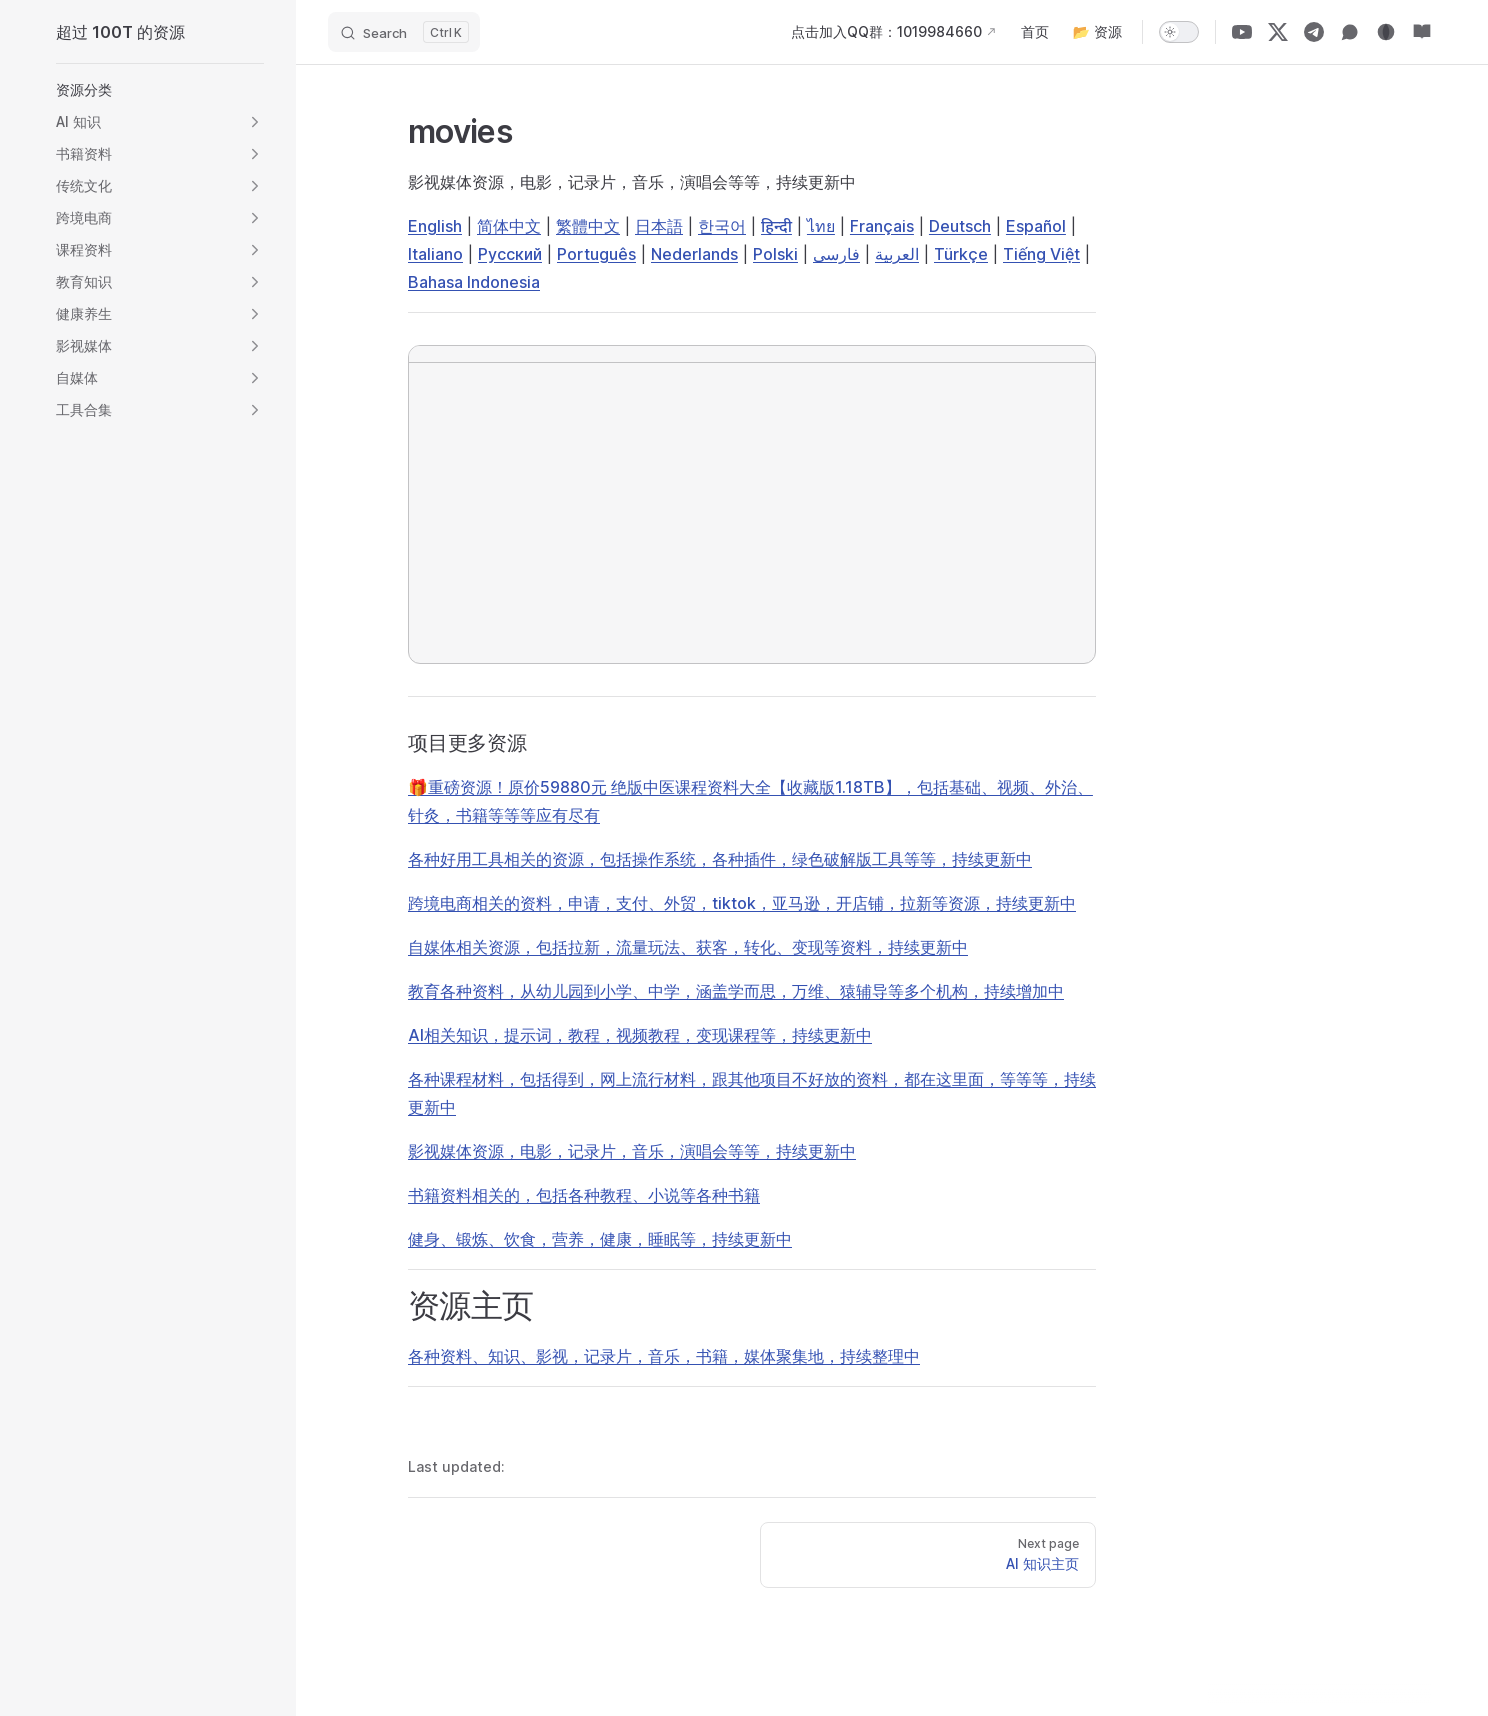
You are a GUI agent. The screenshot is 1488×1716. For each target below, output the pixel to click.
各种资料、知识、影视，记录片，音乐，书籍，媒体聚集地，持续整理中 (664, 1356)
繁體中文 (588, 226)
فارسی (836, 254)
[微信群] (1350, 32)
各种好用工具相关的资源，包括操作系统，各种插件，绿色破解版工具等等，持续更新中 (720, 859)
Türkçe (961, 254)
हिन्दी (776, 226)
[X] (1278, 32)
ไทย (821, 226)
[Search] (404, 32)
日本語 (659, 226)
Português (596, 254)
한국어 (722, 226)
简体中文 (509, 226)
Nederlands (694, 254)
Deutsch (960, 226)
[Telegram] (1314, 32)
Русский (510, 254)
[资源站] (1422, 32)
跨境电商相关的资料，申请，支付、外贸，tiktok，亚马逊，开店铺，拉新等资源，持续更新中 (742, 903)
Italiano (435, 254)
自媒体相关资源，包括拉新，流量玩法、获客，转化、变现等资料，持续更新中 (688, 947)
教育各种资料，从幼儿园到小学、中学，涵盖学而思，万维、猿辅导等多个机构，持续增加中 (736, 991)
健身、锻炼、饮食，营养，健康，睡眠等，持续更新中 (600, 1239)
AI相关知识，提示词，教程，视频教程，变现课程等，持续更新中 (640, 1035)
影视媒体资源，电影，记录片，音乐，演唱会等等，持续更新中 (632, 1151)
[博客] (1386, 32)
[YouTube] (1242, 32)
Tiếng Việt (1041, 254)
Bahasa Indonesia (474, 282)
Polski (775, 254)
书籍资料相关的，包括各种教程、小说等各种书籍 (584, 1195)
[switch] (1179, 32)
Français (882, 226)
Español (1036, 226)
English (435, 226)
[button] (160, 90)
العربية (897, 254)
